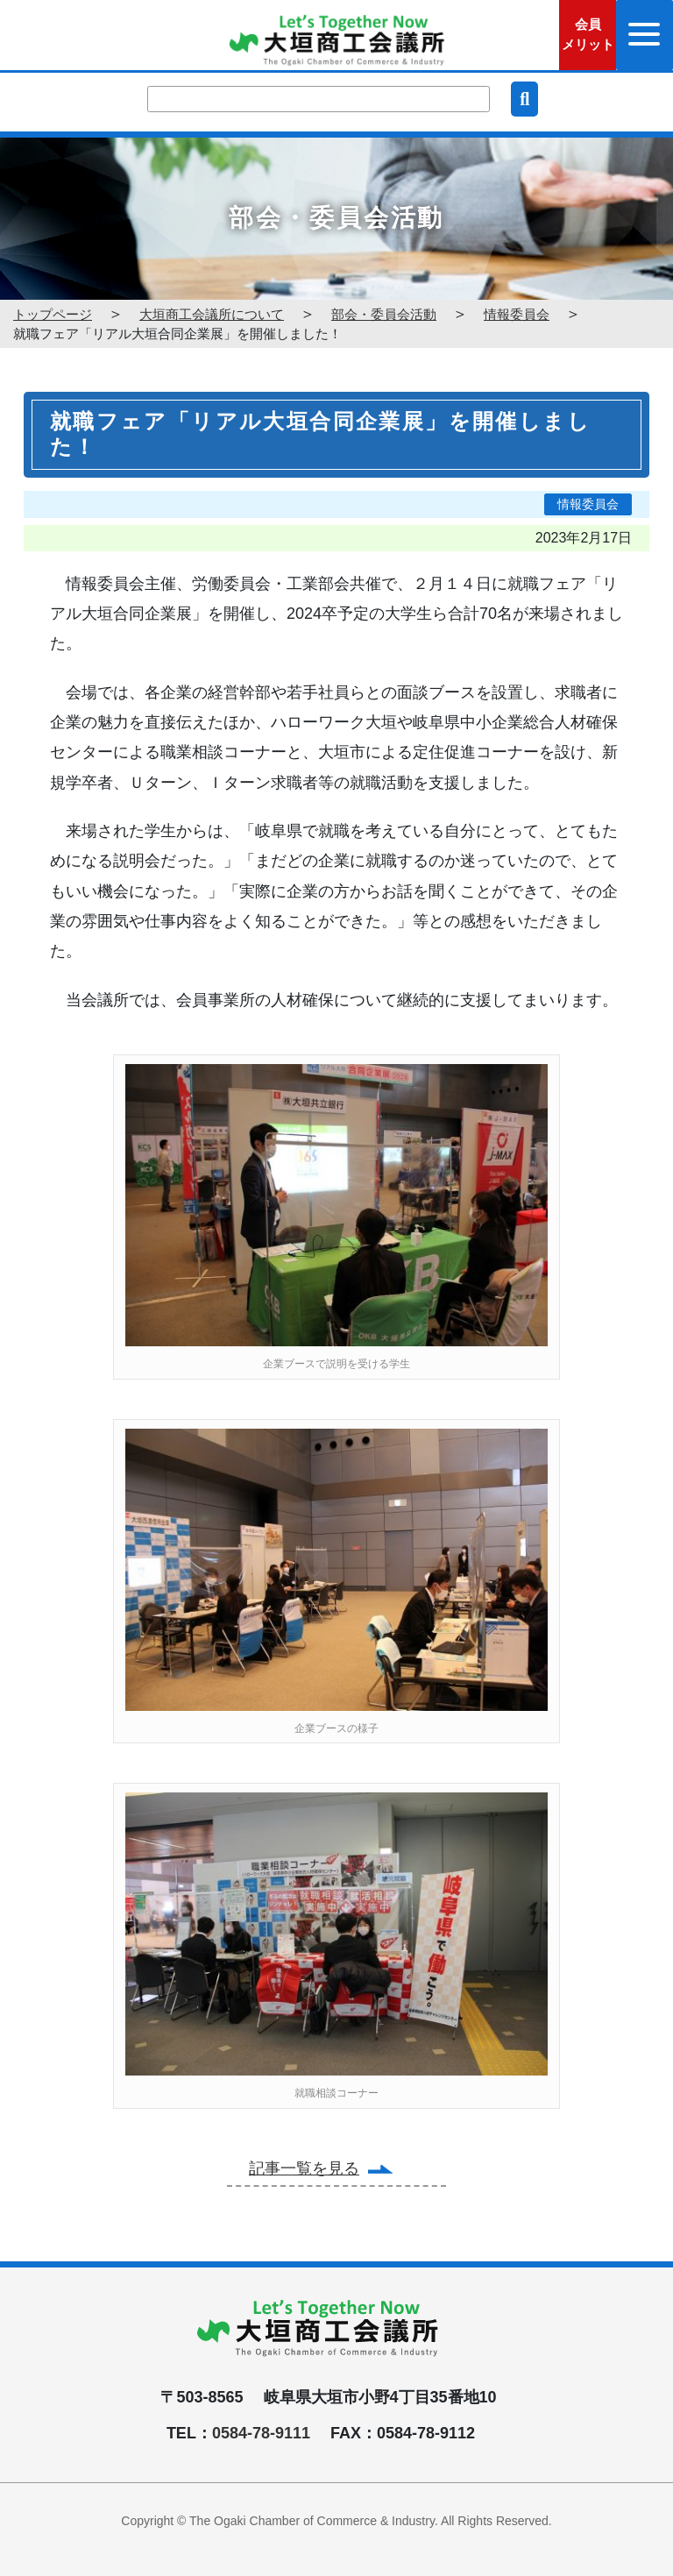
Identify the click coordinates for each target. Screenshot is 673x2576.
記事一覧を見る (304, 2168)
